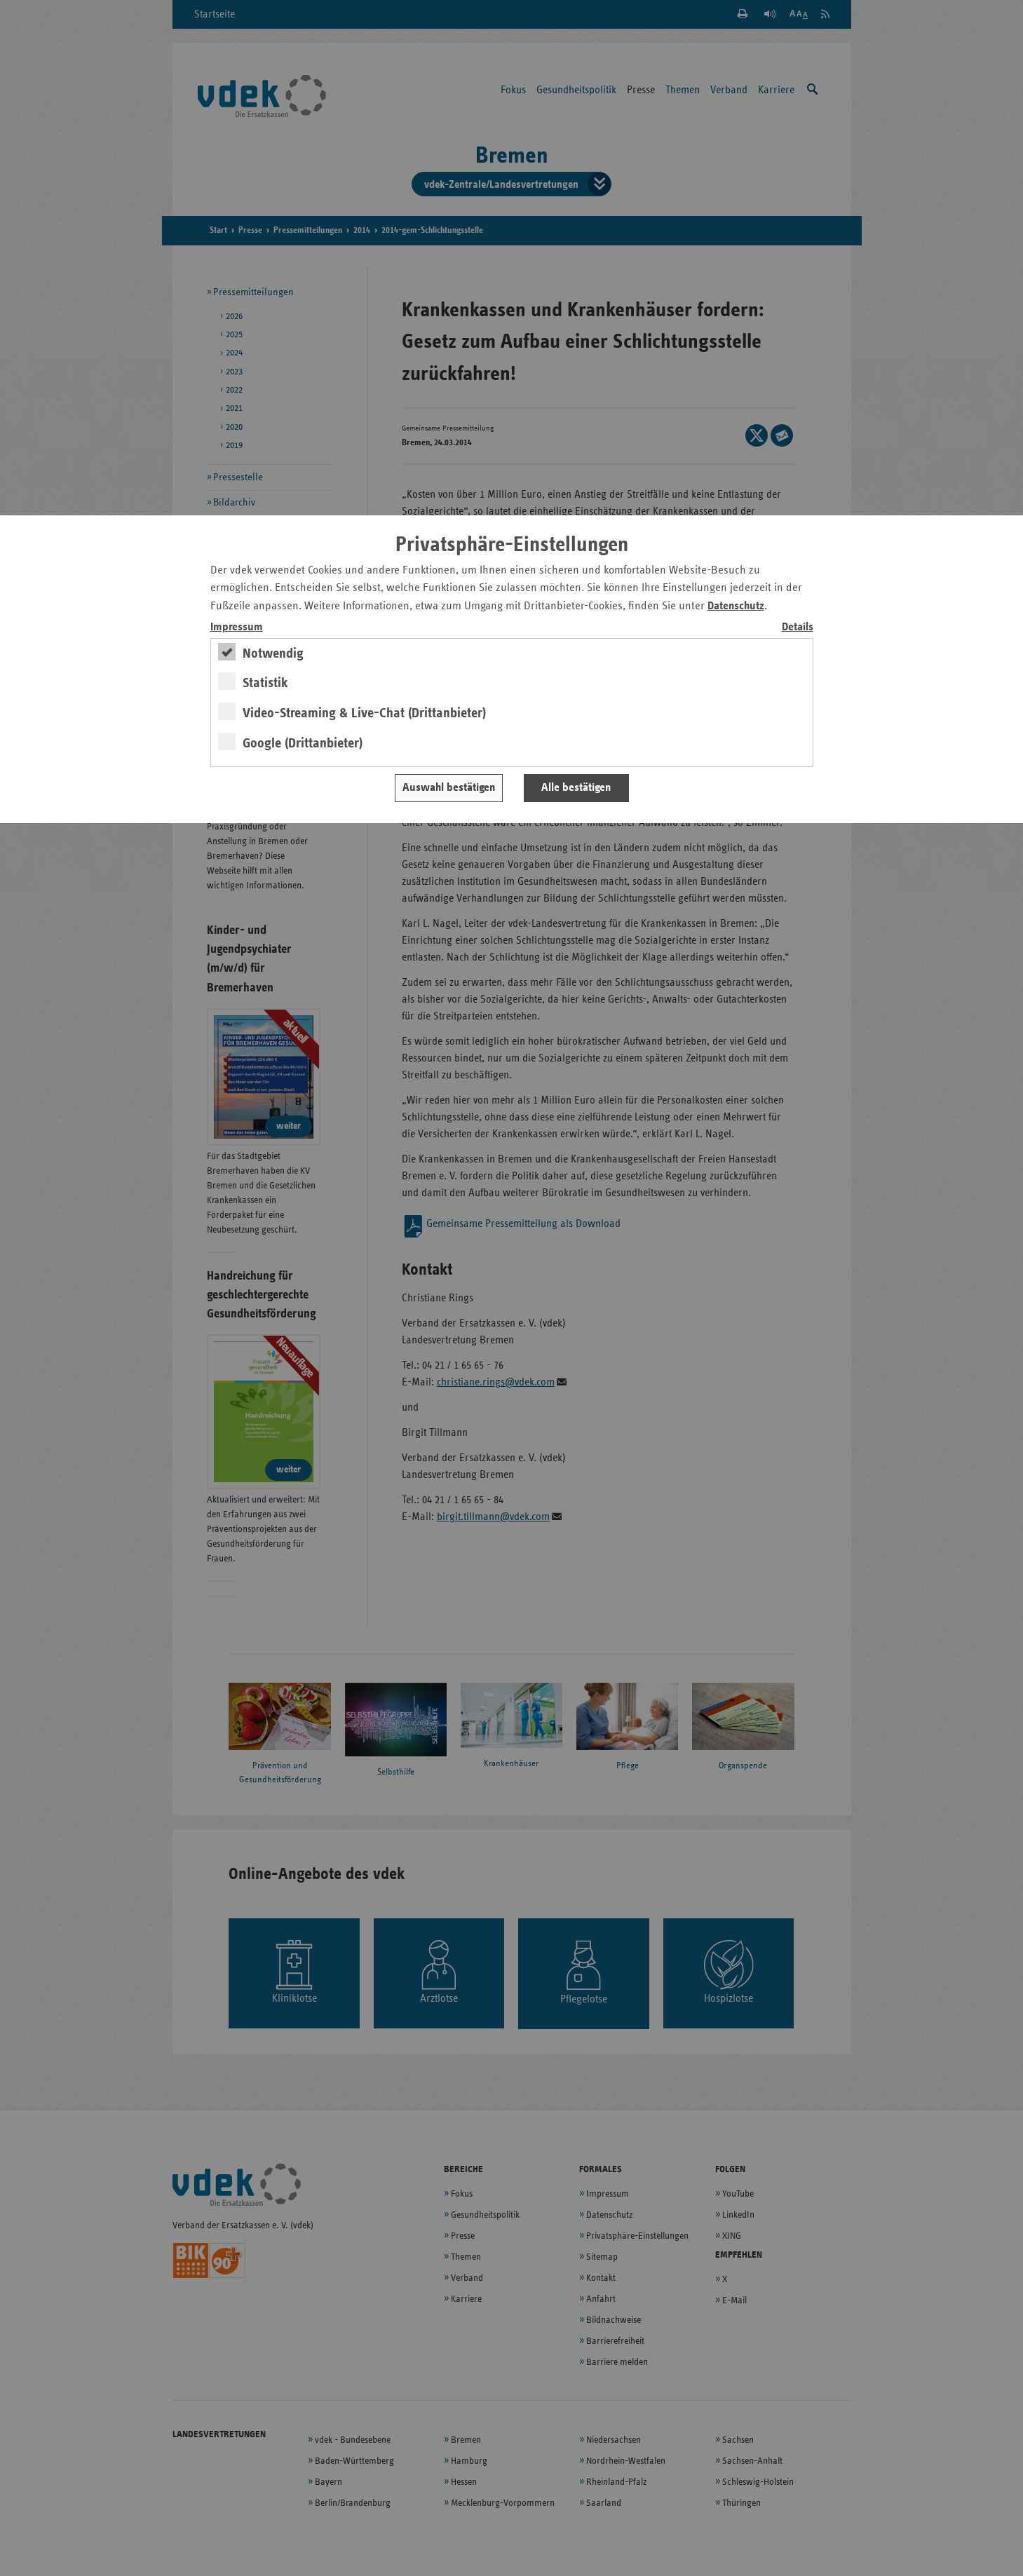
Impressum (236, 627)
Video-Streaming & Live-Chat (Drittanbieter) (364, 713)
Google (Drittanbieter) (303, 743)
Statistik (265, 683)
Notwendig (273, 653)
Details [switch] (797, 627)
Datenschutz (735, 606)
